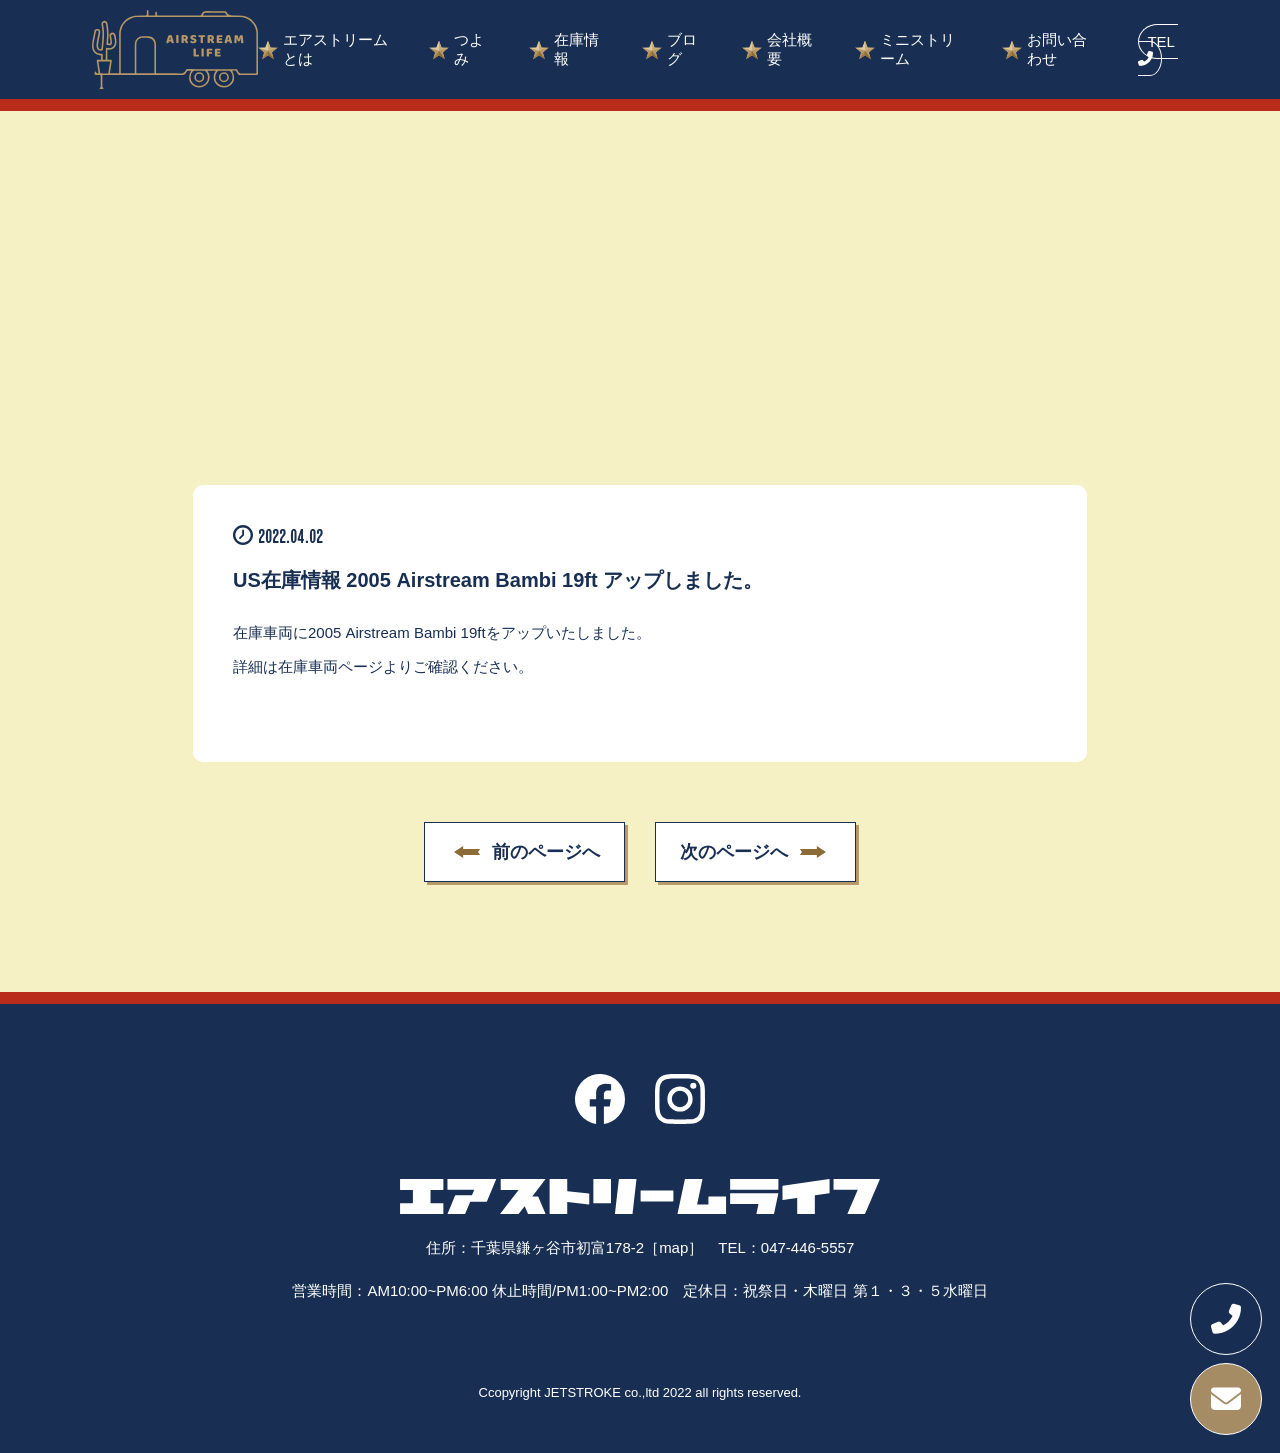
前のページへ (545, 853)
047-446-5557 (807, 1247)
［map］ (673, 1247)
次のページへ (735, 853)
